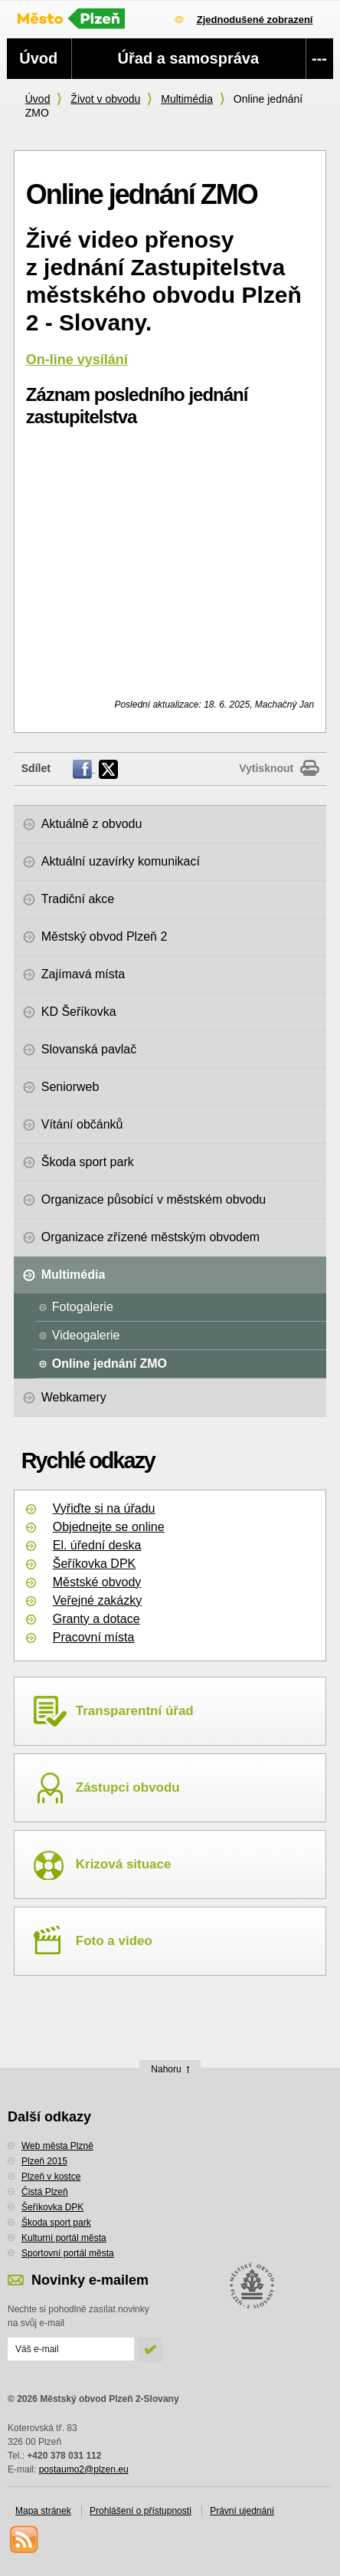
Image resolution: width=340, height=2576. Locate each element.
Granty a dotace (96, 1618)
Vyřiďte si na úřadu (104, 1508)
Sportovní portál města (67, 2253)
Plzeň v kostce (50, 2176)
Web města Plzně (57, 2146)
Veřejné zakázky (97, 1600)
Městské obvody (97, 1582)
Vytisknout (266, 768)
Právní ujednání (242, 2510)
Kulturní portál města (63, 2238)
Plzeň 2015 (44, 2161)
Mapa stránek (43, 2510)
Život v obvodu (105, 99)
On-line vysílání (77, 359)
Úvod (38, 99)
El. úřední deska (97, 1545)
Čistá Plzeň (44, 2192)
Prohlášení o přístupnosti (140, 2510)
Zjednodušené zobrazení (255, 19)
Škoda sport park (56, 2222)
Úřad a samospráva (189, 58)
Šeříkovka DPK (94, 1563)
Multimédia (187, 99)
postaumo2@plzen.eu (84, 2469)
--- (319, 58)
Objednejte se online (109, 1526)
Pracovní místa (94, 1637)
